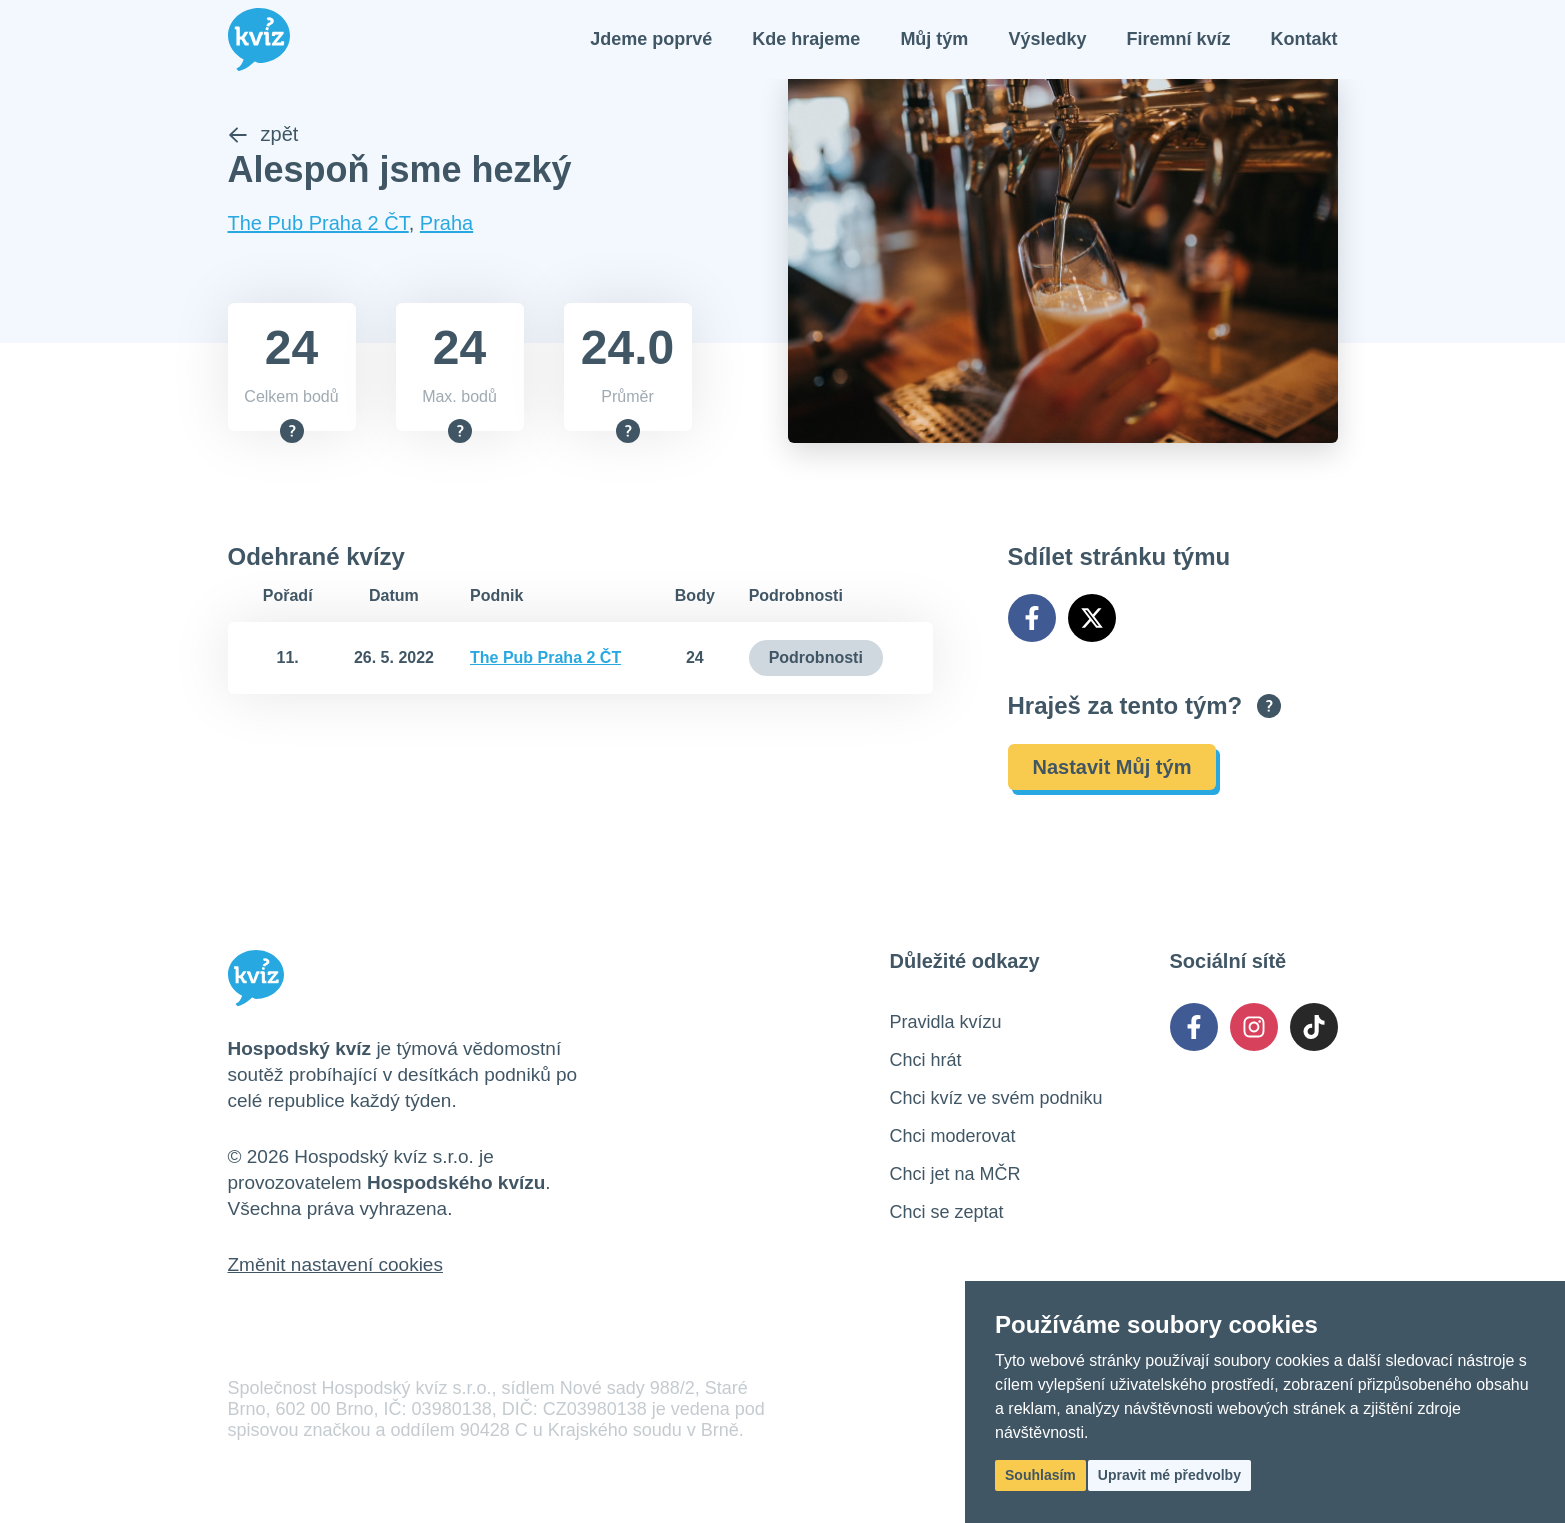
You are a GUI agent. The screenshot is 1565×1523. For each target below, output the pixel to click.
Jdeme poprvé (651, 40)
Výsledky (1047, 40)
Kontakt (1304, 40)
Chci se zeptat (947, 1214)
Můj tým (934, 40)
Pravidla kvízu (946, 1024)
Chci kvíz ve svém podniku (996, 1100)
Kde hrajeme (806, 40)
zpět (263, 136)
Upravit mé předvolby (1169, 1475)
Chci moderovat (953, 1138)
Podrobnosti (816, 659)
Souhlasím (1040, 1475)
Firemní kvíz (1178, 40)
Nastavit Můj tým (1112, 769)
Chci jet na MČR (955, 1176)
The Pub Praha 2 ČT (318, 225)
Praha (446, 225)
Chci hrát (926, 1062)
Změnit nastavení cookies (335, 1266)
